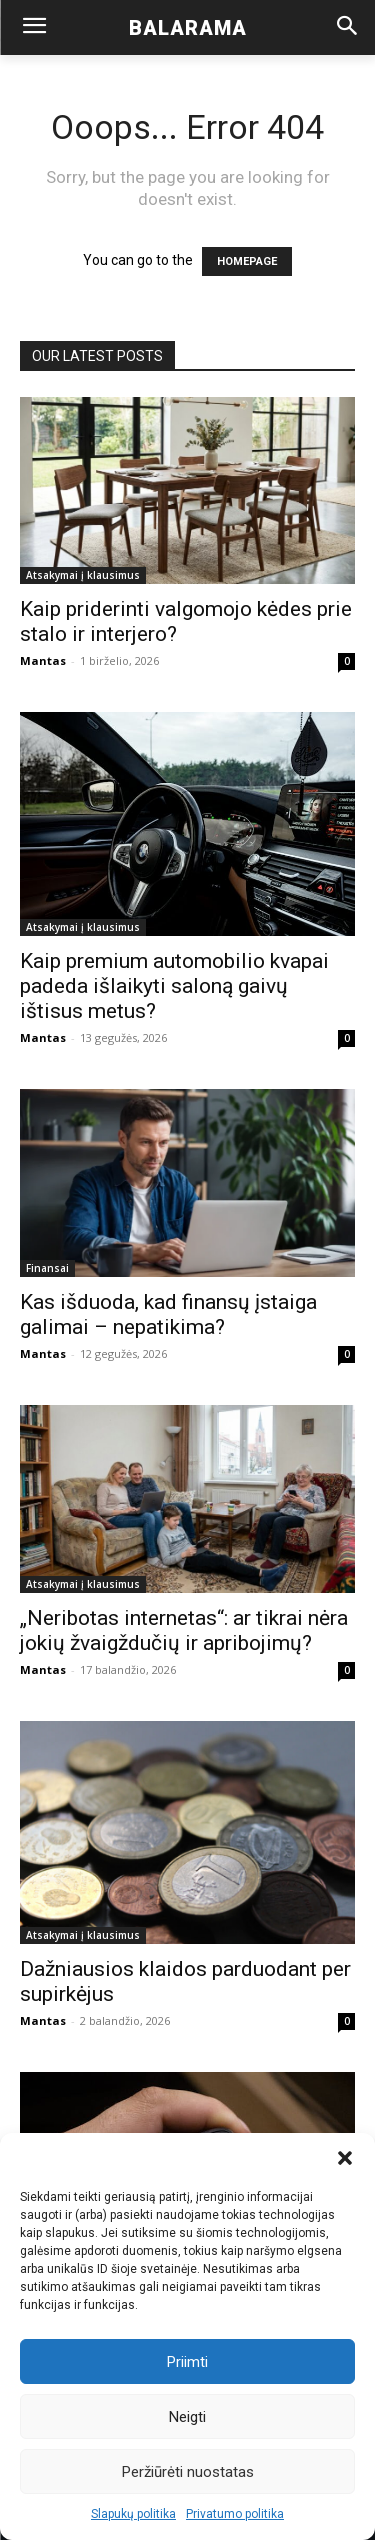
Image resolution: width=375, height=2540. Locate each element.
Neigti (187, 2417)
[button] (345, 2158)
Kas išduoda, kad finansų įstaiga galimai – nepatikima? (168, 1314)
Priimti (187, 2362)
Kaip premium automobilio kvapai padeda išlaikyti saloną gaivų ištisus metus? (174, 986)
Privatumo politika (235, 2514)
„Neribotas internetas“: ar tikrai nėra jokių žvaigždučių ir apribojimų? (184, 1630)
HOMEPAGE (247, 261)
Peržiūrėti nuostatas (188, 2472)
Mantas (43, 660)
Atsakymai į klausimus (83, 575)
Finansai (47, 1268)
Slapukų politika (133, 2514)
